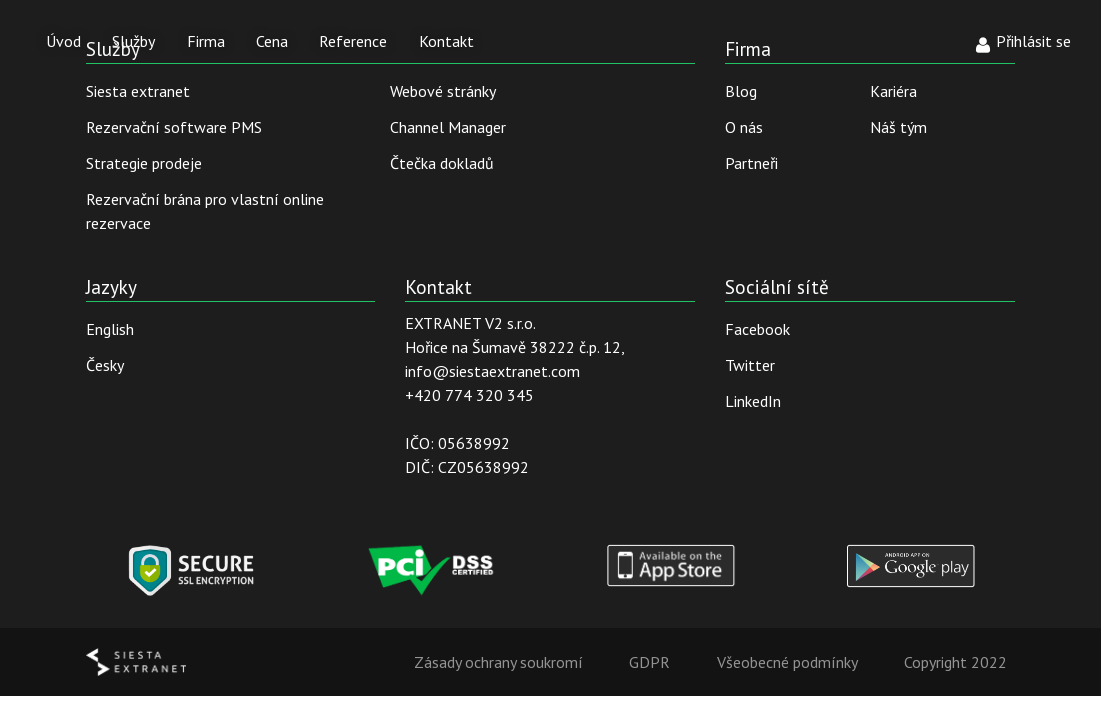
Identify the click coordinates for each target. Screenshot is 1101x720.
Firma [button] (206, 41)
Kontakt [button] (446, 41)
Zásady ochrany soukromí (498, 662)
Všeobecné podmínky (787, 662)
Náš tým (898, 127)
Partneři (751, 163)
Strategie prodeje (144, 163)
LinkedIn (753, 401)
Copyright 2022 (955, 662)
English (110, 329)
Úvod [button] (63, 41)
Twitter (750, 365)
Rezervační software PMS (174, 127)
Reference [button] (353, 41)
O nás (744, 127)
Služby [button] (133, 41)
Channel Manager (448, 127)
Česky (105, 365)
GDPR (649, 662)
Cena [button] (272, 41)
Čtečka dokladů (442, 163)
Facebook (757, 329)
